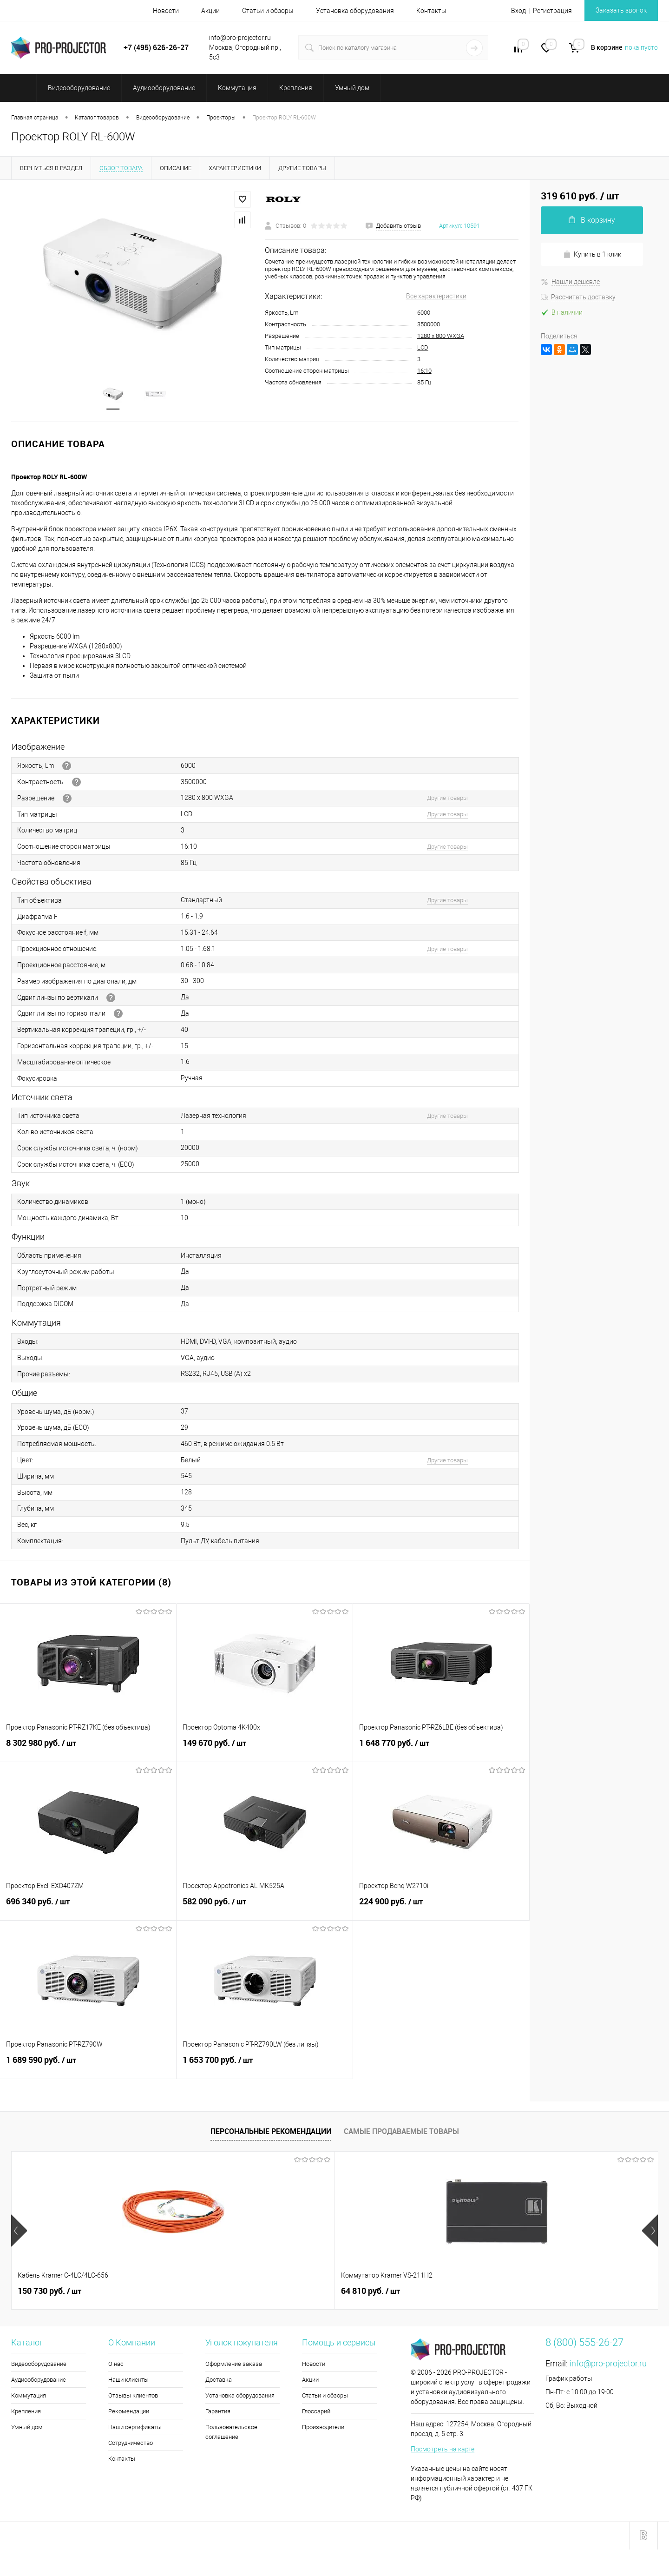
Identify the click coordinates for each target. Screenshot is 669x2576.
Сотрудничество (130, 2443)
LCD (422, 347)
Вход (518, 10)
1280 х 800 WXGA (440, 335)
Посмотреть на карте (442, 2450)
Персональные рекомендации (270, 2132)
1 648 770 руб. (441, 1749)
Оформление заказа (233, 2364)
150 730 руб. (49, 2292)
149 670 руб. (265, 1749)
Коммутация (28, 2396)
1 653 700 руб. (265, 2066)
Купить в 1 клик (592, 254)
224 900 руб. (441, 1907)
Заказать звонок (621, 10)
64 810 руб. (208, 2292)
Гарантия (217, 2412)
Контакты (431, 10)
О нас (116, 2364)
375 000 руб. (534, 2292)
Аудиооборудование (38, 2380)
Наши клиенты (128, 2380)
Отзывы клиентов (133, 2396)
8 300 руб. (368, 2292)
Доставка (218, 2380)
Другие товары (447, 798)
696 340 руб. (88, 1907)
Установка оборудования (355, 10)
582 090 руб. (265, 1907)
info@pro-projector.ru (608, 2364)
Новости (166, 10)
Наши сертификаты (135, 2427)
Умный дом (27, 2427)
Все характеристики (436, 296)
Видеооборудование (38, 2364)
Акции (210, 10)
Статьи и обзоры (268, 10)
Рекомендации (128, 2412)
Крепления (26, 2412)
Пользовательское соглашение (231, 2432)
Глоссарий (316, 2412)
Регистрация (552, 10)
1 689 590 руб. (88, 2066)
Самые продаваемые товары (401, 2132)
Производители (323, 2427)
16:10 (424, 370)
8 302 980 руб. (88, 1749)
